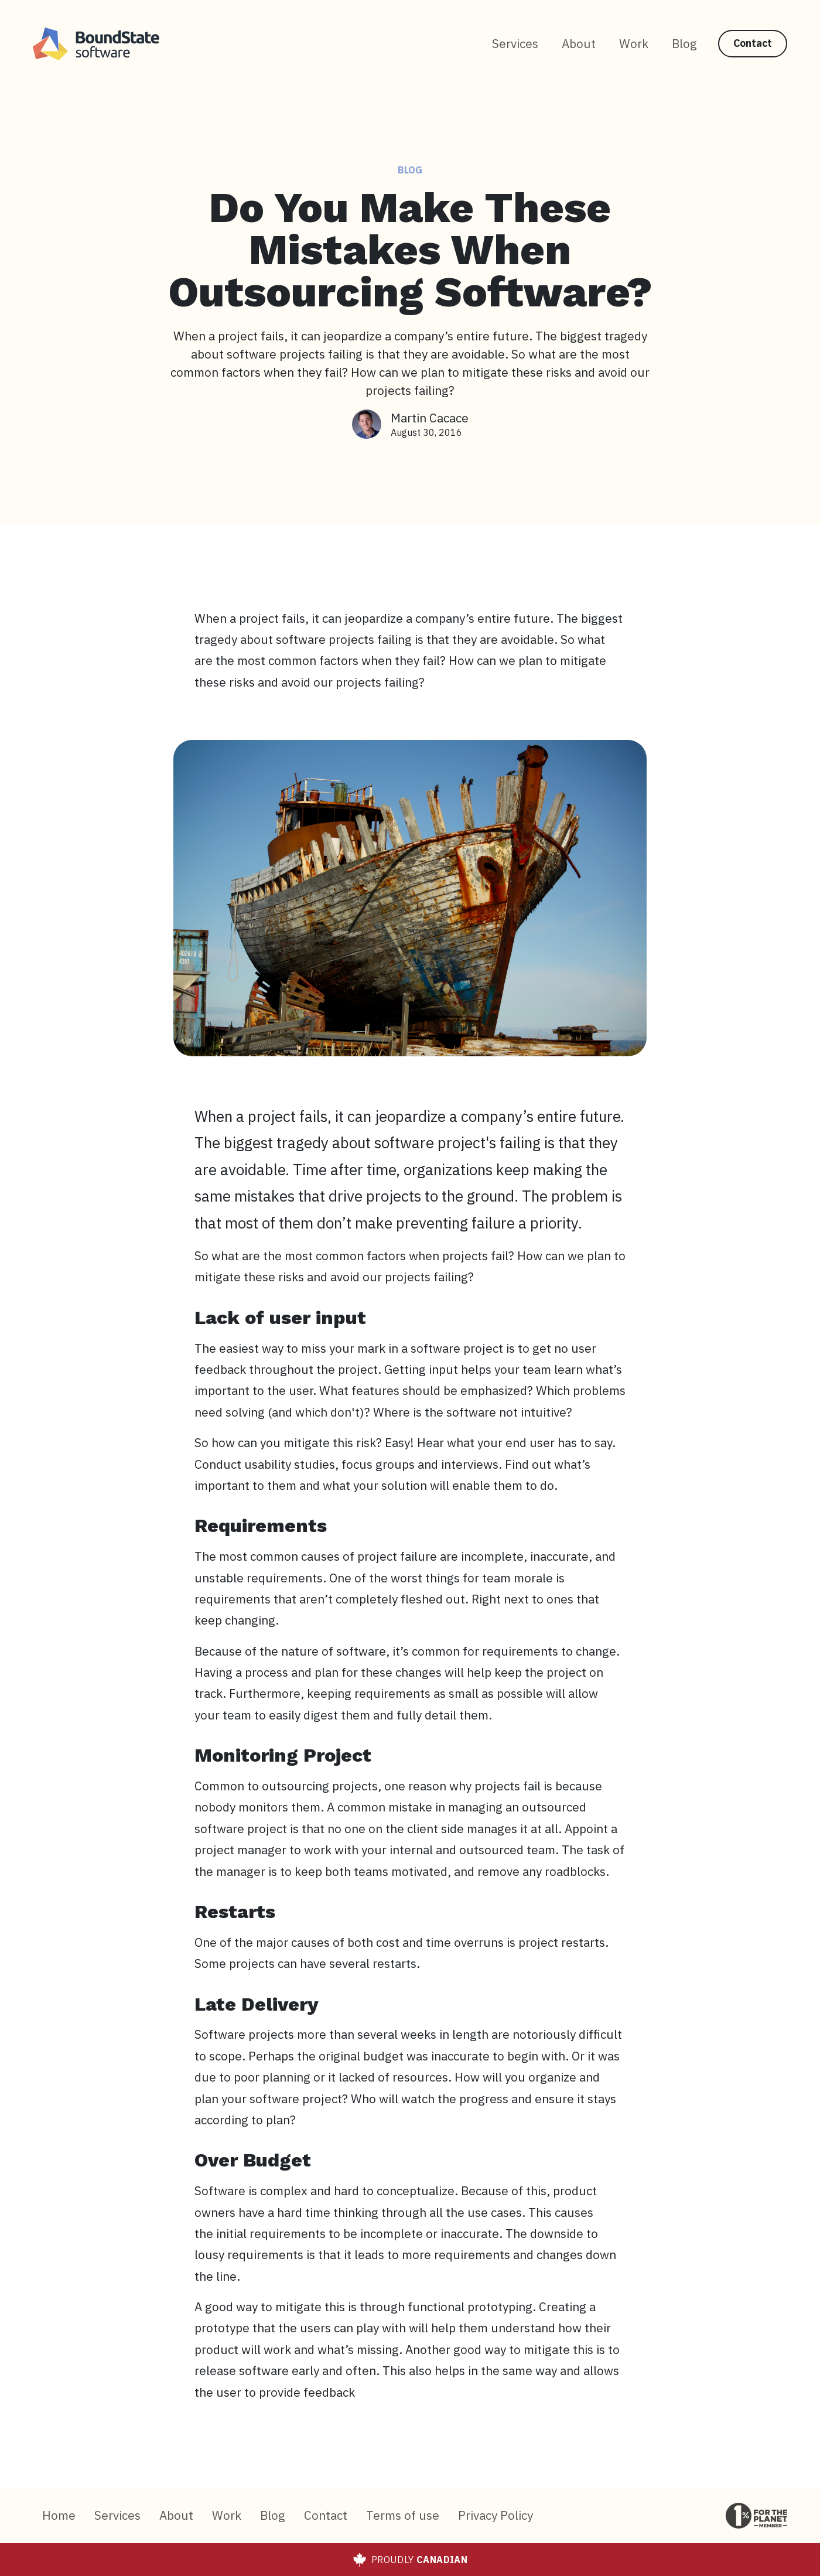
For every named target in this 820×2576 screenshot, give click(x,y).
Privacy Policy (495, 2515)
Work (633, 44)
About (579, 44)
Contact (752, 43)
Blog (684, 44)
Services (515, 44)
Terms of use (402, 2515)
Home (59, 2515)
